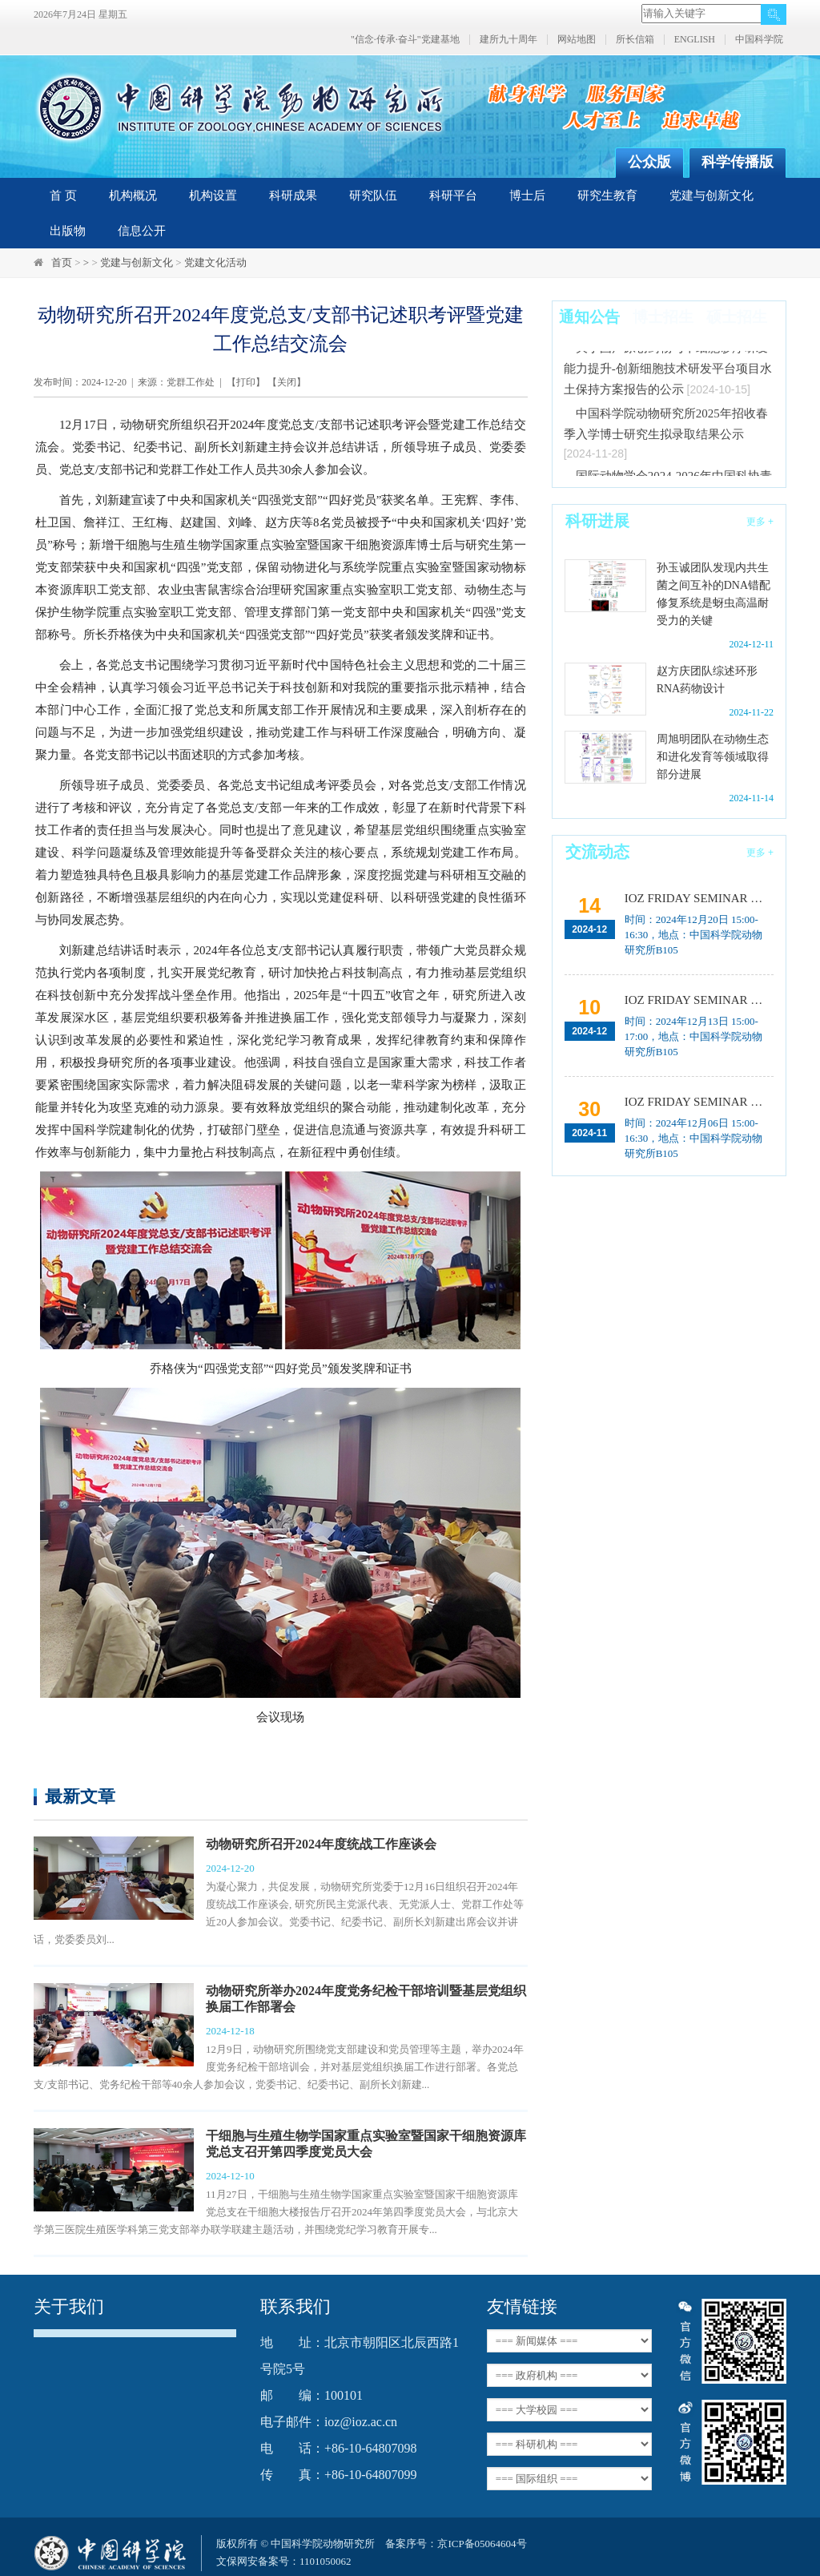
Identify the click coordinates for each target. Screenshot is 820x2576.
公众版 (649, 162)
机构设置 (213, 195)
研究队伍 (373, 195)
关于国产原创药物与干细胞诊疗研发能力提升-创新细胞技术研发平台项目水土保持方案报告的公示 (668, 372)
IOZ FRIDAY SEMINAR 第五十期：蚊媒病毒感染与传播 (699, 898)
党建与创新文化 (711, 195)
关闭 (286, 382)
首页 (61, 262)
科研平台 (453, 195)
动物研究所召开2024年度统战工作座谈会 (321, 1844)
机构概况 (133, 195)
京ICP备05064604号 (481, 2544)
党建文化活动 (215, 262)
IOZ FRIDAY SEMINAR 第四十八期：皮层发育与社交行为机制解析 (699, 1101)
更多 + (760, 521)
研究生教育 (607, 195)
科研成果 (293, 195)
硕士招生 (736, 316)
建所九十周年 (508, 39)
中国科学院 (759, 39)
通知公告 (589, 316)
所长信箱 (635, 39)
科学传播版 (737, 162)
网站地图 (576, 39)
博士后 (527, 195)
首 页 (63, 195)
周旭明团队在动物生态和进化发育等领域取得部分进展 (713, 756)
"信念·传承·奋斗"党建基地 (405, 39)
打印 (245, 382)
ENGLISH (694, 39)
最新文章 (80, 1796)
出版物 (68, 230)
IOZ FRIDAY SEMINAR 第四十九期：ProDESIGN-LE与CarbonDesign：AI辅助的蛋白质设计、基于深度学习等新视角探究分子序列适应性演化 (699, 1000)
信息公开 (142, 230)
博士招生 (663, 316)
